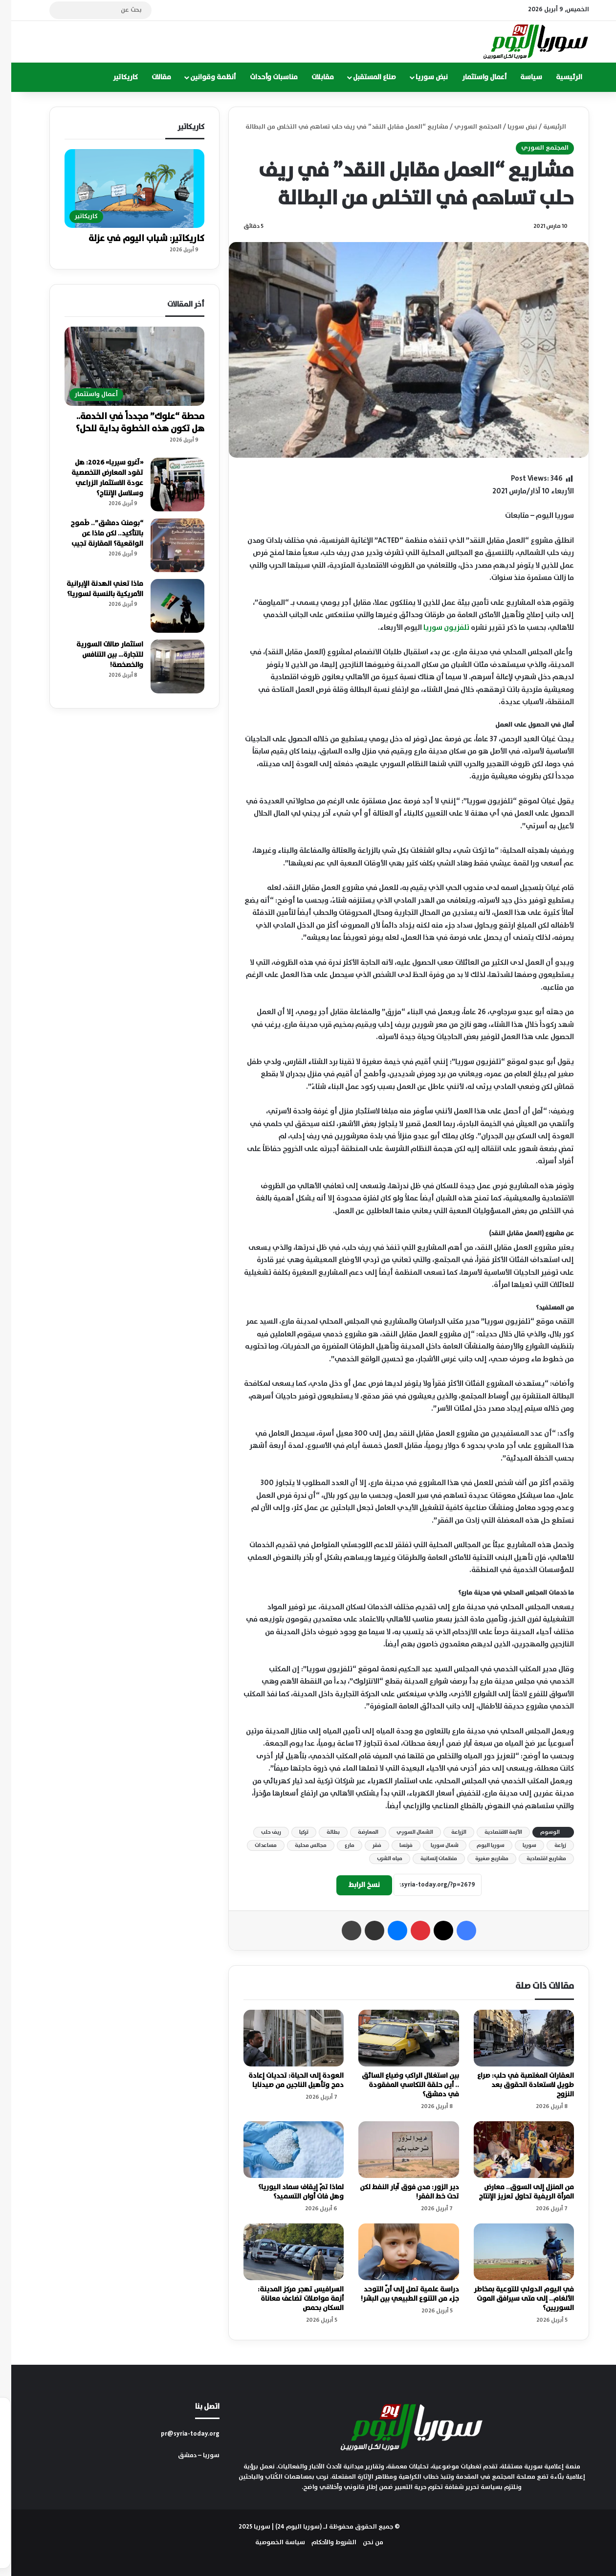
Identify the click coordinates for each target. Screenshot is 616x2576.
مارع (338, 1845)
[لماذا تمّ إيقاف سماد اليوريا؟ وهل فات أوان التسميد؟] (282, 2149)
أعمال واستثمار (473, 77)
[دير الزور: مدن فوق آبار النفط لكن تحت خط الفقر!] (397, 2149)
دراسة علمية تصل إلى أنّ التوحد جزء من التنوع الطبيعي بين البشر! (399, 2294)
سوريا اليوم (479, 1845)
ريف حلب (260, 1832)
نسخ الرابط (353, 1885)
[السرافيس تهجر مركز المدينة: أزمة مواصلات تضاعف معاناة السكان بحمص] (282, 2251)
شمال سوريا (433, 1845)
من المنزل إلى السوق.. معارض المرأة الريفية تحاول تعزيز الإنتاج (515, 2192)
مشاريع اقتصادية (535, 1858)
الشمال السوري (403, 1832)
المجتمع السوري (466, 127)
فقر (365, 1845)
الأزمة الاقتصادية (492, 1832)
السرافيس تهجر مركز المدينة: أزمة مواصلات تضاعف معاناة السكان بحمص (289, 2298)
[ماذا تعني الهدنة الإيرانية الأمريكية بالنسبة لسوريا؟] (166, 606)
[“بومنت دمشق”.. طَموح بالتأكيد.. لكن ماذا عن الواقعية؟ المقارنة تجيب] (166, 545)
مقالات (150, 77)
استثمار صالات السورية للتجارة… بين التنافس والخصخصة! (98, 654)
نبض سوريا (420, 77)
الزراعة (447, 1832)
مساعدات (254, 1845)
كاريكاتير (114, 77)
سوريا (518, 1845)
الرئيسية (558, 77)
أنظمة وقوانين (201, 77)
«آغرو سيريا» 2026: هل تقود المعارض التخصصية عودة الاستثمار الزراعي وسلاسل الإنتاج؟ (96, 478)
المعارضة (357, 1832)
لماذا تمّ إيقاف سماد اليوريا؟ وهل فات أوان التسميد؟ (289, 2192)
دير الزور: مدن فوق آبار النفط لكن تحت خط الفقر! (398, 2192)
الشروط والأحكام (322, 2542)
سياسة (520, 77)
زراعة (549, 1845)
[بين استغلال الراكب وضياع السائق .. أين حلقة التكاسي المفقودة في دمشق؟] (397, 2038)
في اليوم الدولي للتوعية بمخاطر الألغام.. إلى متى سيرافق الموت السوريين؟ (512, 2298)
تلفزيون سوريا (435, 628)
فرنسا (394, 1845)
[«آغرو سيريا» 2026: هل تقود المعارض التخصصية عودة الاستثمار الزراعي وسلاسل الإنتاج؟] (166, 484)
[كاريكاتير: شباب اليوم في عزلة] (123, 188)
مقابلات (311, 77)
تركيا (292, 1832)
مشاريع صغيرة (480, 1858)
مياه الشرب (378, 1858)
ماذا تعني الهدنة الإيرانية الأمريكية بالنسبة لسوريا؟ (93, 589)
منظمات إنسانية (427, 1858)
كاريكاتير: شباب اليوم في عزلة (135, 238)
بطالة (322, 1832)
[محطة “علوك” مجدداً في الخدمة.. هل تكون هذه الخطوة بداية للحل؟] (123, 366)
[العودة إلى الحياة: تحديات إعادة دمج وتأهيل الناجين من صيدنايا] (282, 2038)
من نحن (362, 2542)
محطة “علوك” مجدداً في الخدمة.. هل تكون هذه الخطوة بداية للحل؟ (129, 422)
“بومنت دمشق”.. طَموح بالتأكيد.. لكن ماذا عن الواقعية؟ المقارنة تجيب (95, 533)
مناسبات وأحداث (262, 77)
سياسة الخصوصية (269, 2542)
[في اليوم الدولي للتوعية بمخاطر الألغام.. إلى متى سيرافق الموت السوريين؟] (512, 2251)
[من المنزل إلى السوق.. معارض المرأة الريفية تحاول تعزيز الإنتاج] (512, 2149)
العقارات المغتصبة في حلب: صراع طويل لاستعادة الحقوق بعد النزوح (514, 2085)
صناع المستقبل (363, 77)
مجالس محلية (299, 1845)
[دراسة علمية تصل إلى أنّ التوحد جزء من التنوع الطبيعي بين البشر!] (397, 2251)
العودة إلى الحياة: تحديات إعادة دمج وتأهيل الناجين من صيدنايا (284, 2080)
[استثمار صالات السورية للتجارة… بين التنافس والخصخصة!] (166, 666)
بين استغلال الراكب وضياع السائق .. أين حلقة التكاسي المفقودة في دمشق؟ (399, 2085)
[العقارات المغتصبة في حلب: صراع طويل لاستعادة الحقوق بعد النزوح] (512, 2038)
